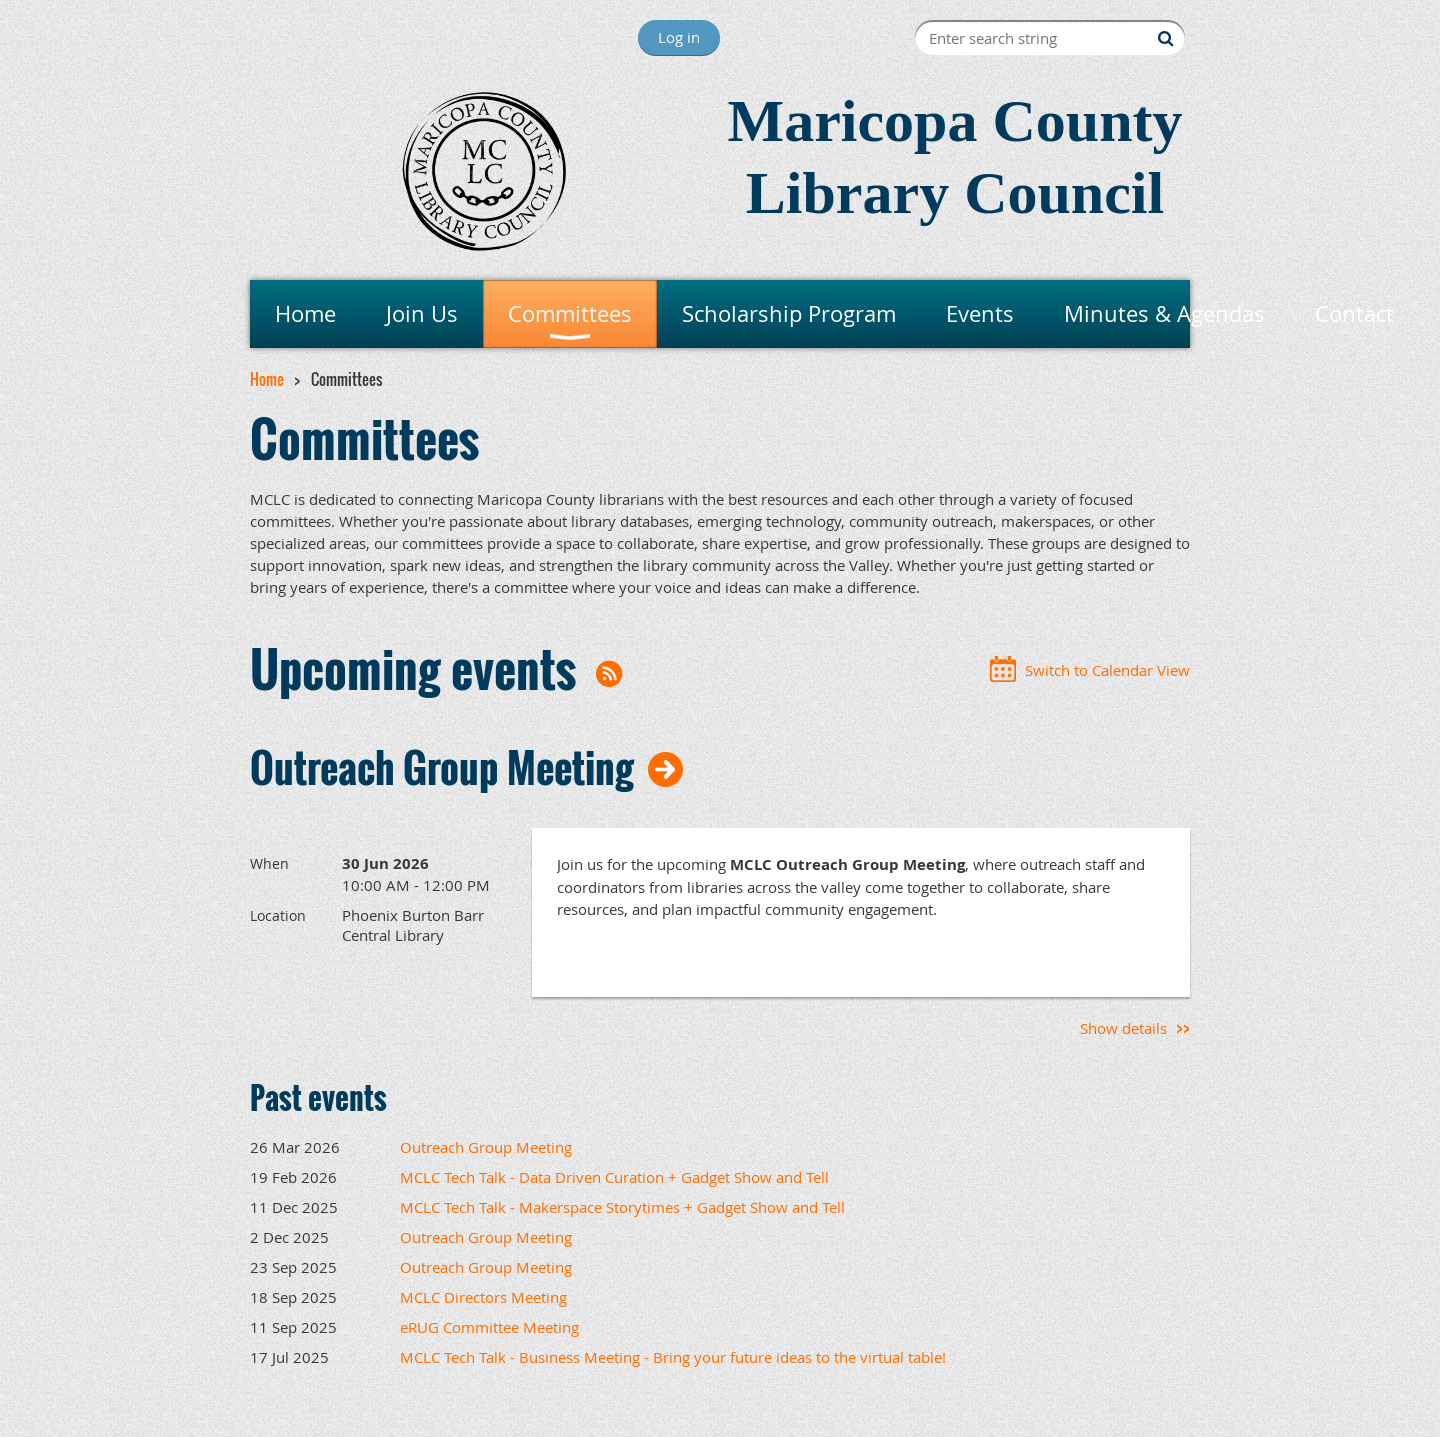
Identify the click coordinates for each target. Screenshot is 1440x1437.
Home (267, 379)
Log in (679, 37)
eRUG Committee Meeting (489, 1327)
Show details (1123, 1028)
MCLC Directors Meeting (483, 1297)
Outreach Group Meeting (442, 767)
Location (278, 915)
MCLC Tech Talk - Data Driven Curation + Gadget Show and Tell (614, 1177)
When (269, 863)
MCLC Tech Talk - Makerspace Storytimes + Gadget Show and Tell (622, 1207)
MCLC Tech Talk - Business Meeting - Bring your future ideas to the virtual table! (673, 1357)
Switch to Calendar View (1107, 670)
